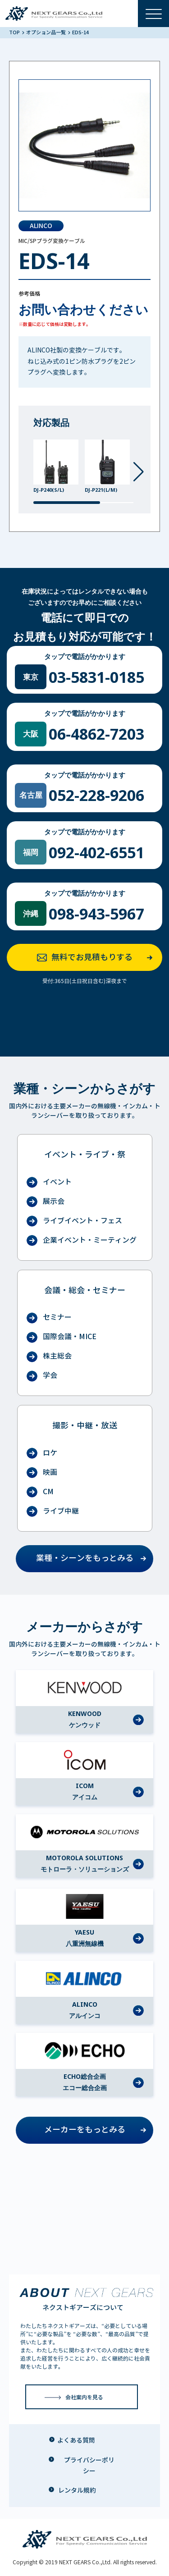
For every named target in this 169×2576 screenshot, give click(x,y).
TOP (15, 32)
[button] (138, 472)
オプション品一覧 (46, 32)
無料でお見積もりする (97, 958)
